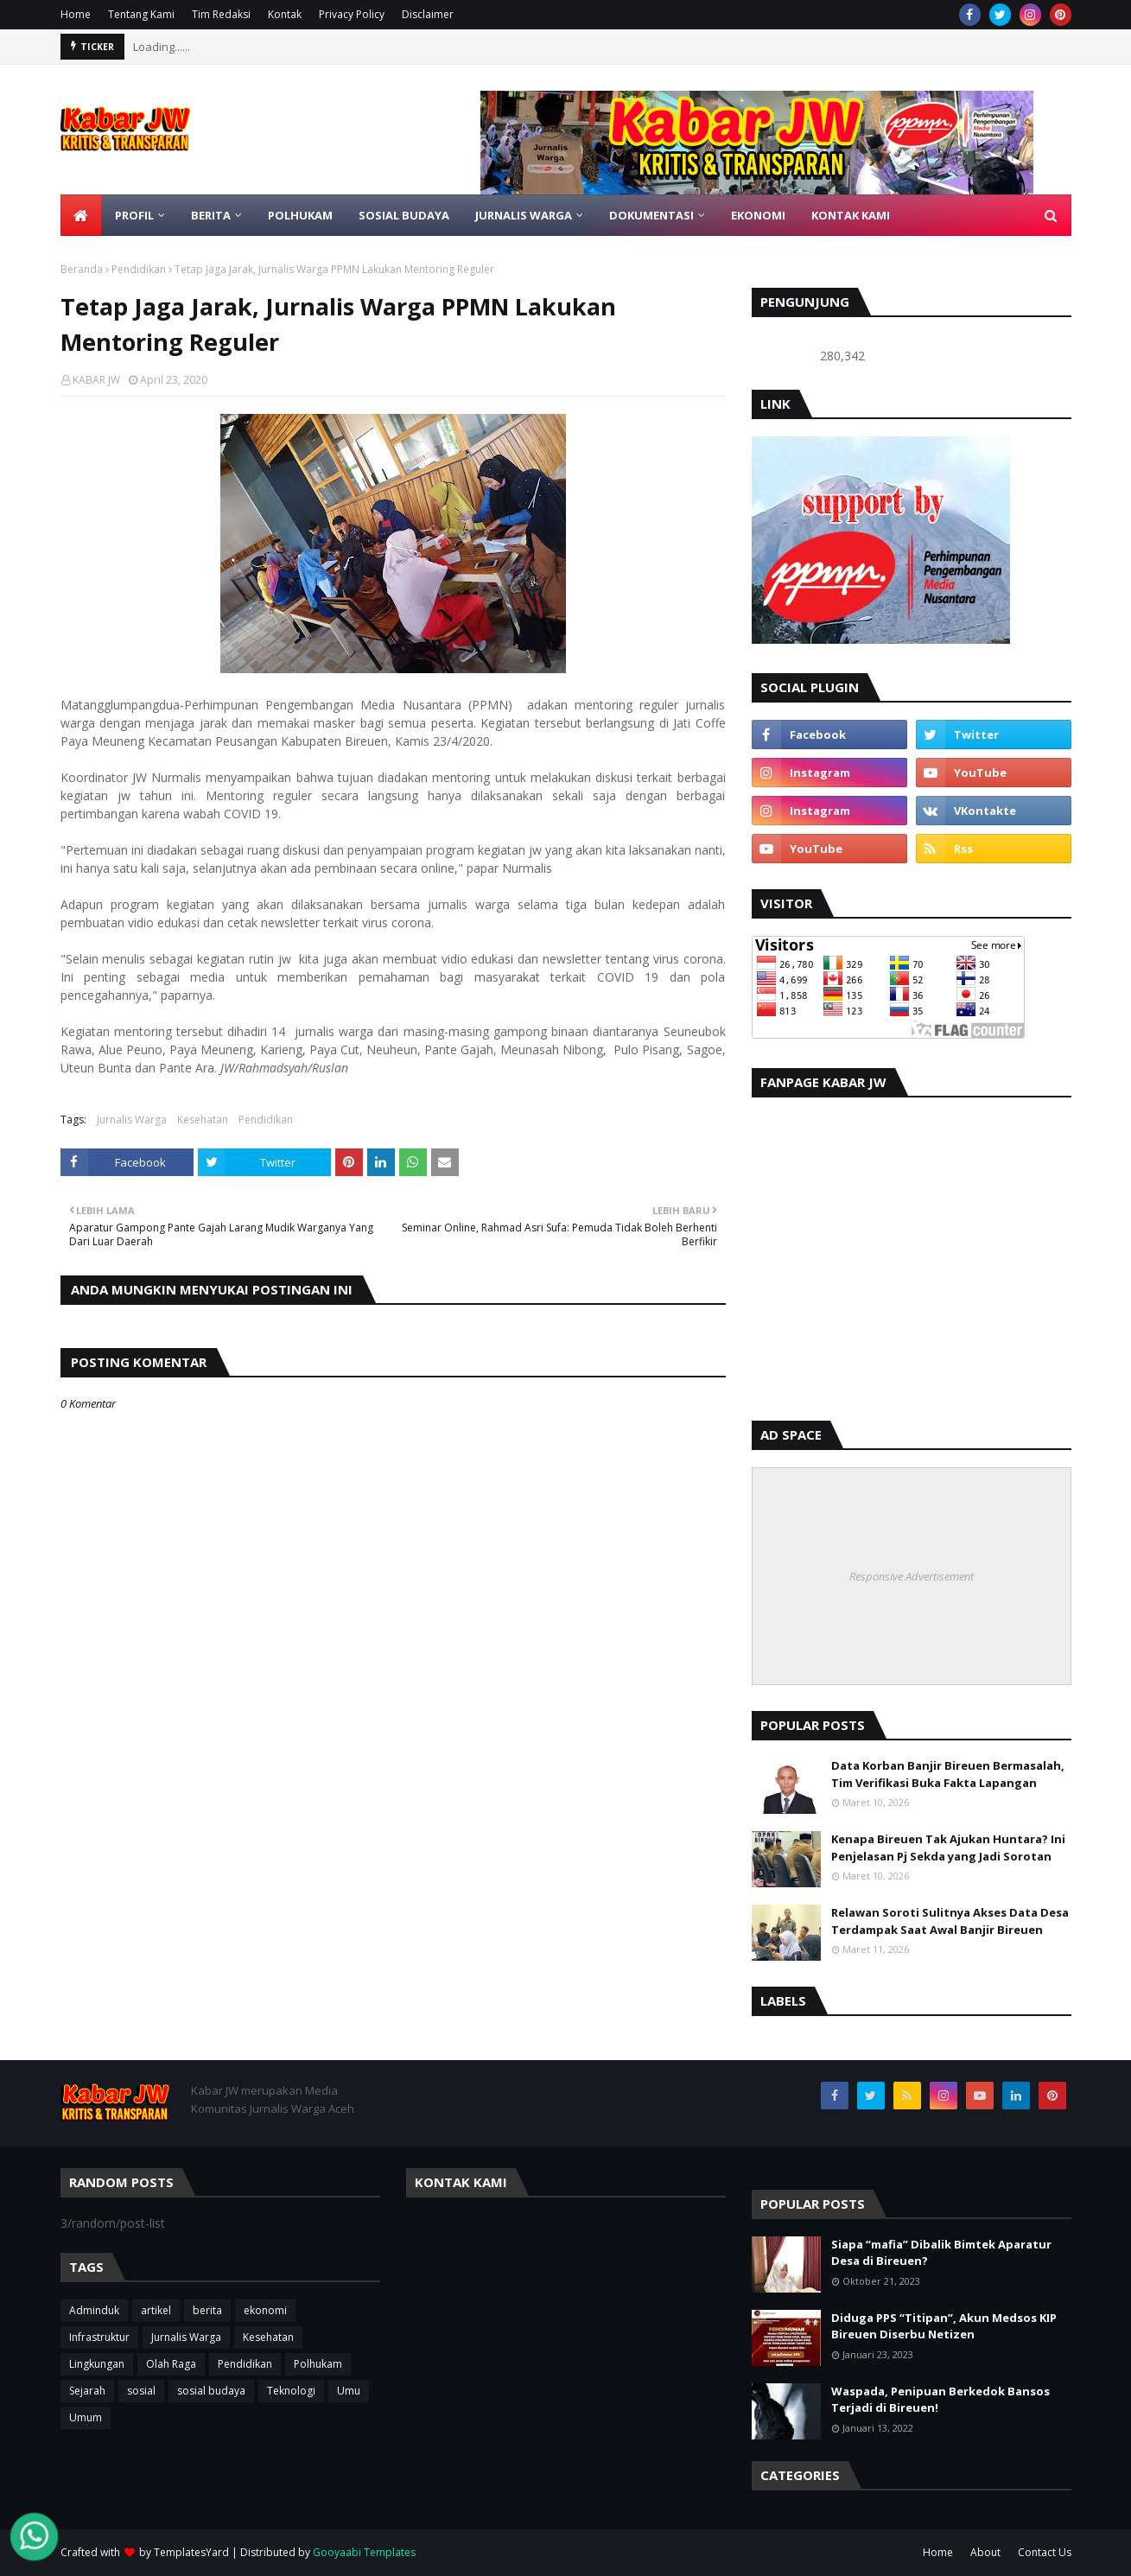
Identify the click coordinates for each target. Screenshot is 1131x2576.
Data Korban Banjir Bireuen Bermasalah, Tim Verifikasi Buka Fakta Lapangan (947, 1774)
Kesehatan (202, 1119)
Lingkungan (96, 2364)
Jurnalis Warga (132, 1119)
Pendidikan (138, 269)
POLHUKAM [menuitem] (300, 215)
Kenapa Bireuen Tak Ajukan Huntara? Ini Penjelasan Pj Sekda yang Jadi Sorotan (948, 1847)
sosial (141, 2390)
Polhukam (318, 2364)
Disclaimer (428, 14)
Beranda (81, 269)
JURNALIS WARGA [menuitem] (523, 215)
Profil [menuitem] (134, 215)
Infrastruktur (99, 2337)
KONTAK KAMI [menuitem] (850, 215)
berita (207, 2310)
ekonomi (265, 2310)
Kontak (285, 14)
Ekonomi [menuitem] (758, 215)
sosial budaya (211, 2390)
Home (75, 14)
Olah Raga (171, 2364)
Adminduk (94, 2310)
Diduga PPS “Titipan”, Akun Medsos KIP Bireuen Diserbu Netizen (944, 2326)
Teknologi (291, 2390)
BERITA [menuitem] (211, 215)
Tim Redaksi (221, 14)
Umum (85, 2417)
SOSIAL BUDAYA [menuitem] (404, 215)
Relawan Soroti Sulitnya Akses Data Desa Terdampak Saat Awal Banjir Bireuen (950, 1921)
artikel (156, 2310)
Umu (348, 2390)
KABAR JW (96, 379)
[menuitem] (81, 215)
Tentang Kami (141, 14)
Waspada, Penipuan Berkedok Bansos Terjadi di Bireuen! (940, 2399)
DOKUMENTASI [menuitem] (651, 215)
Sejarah (87, 2390)
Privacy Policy (351, 14)
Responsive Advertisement (911, 1576)
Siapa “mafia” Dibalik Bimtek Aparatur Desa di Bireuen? (941, 2252)
